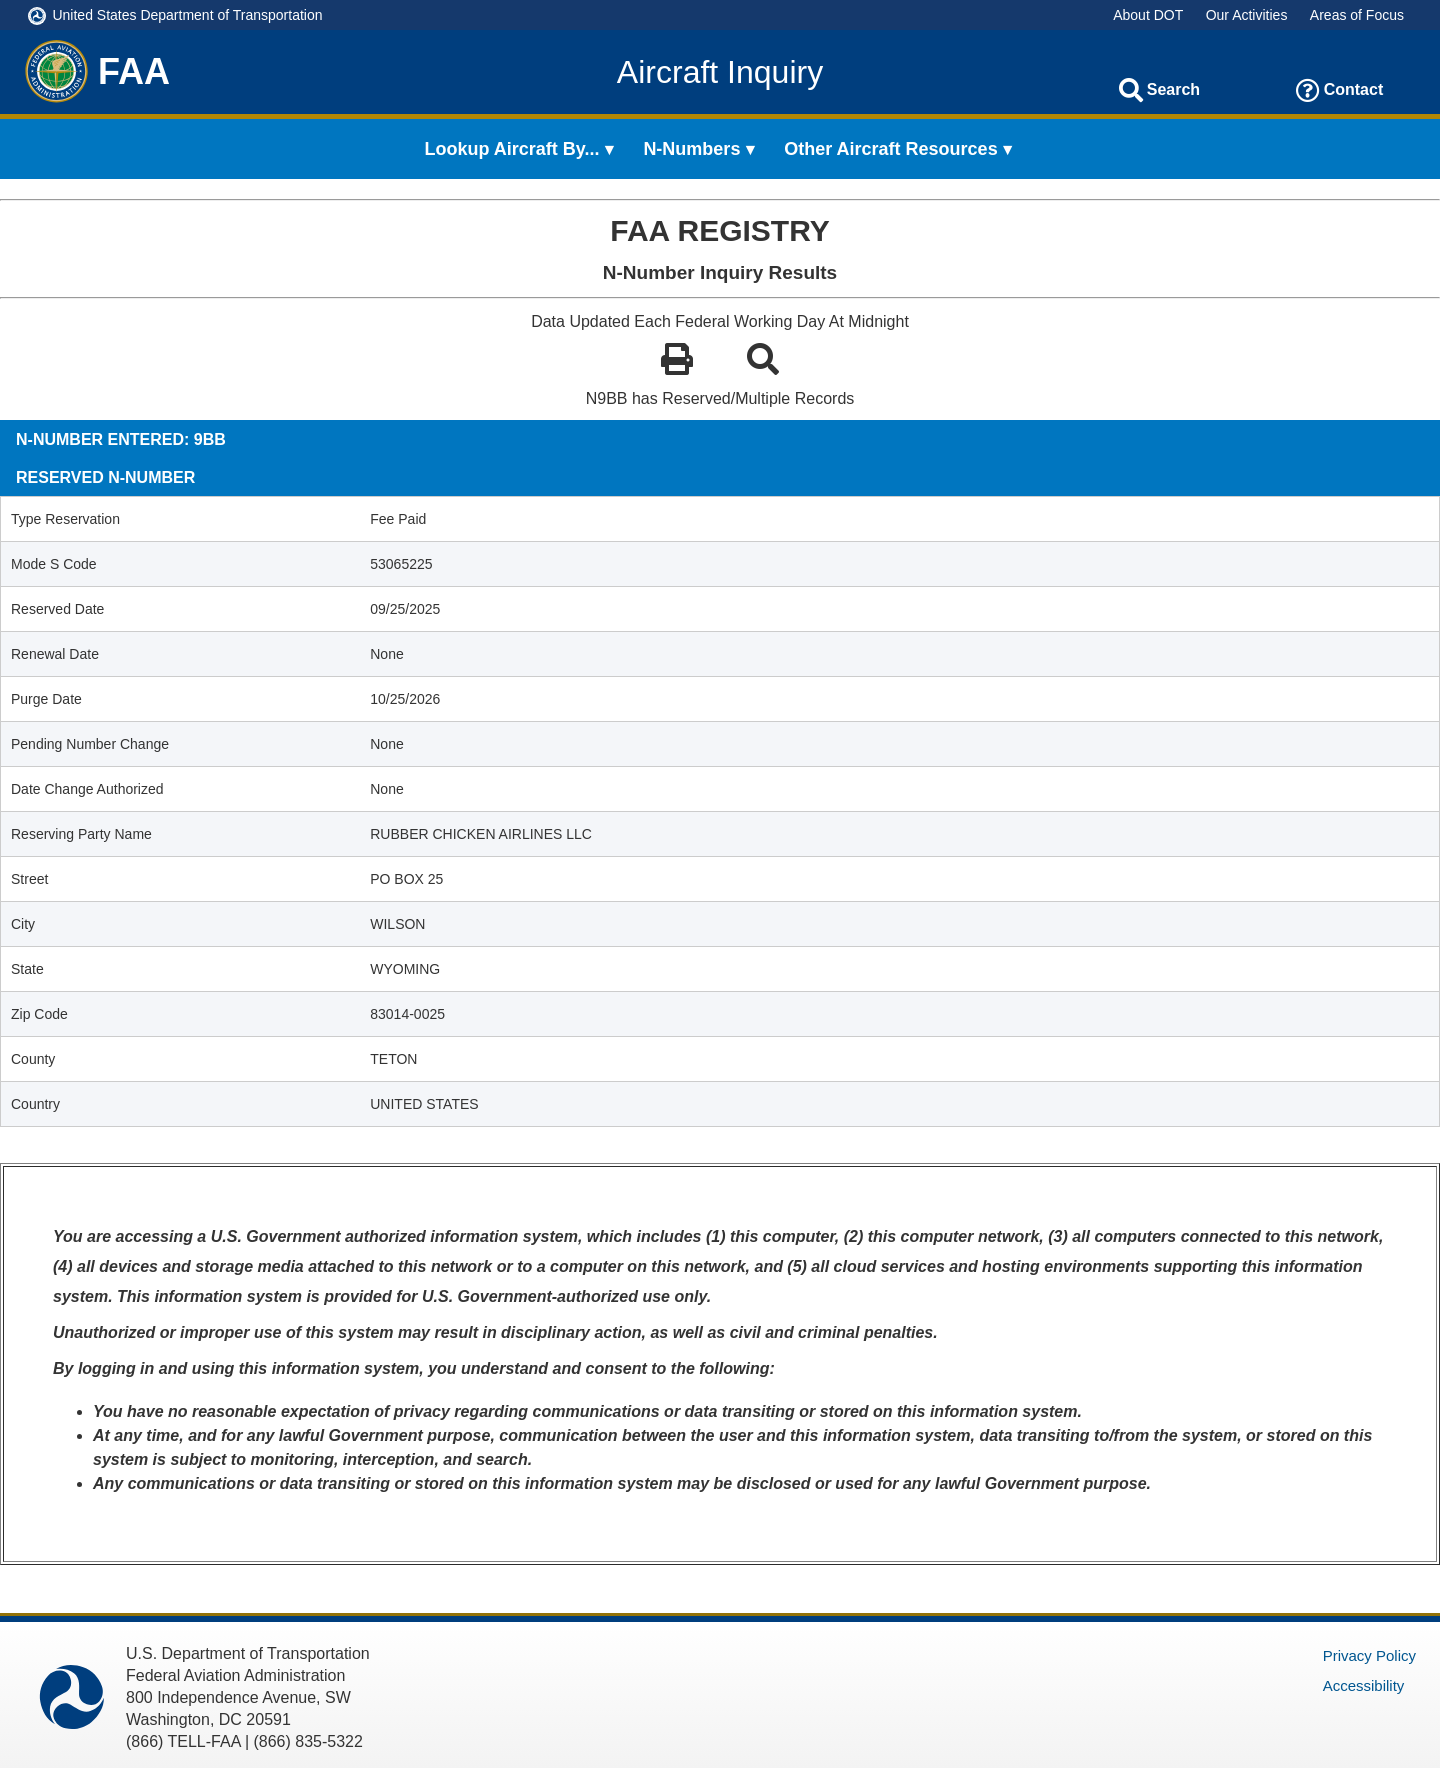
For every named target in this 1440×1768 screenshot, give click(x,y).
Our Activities (1247, 15)
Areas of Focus (1357, 15)
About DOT (1148, 15)
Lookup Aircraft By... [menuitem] (512, 149)
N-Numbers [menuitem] (691, 149)
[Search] (1131, 90)
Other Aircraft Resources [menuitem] (890, 149)
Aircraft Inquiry (720, 72)
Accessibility (1364, 1685)
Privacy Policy (1369, 1655)
